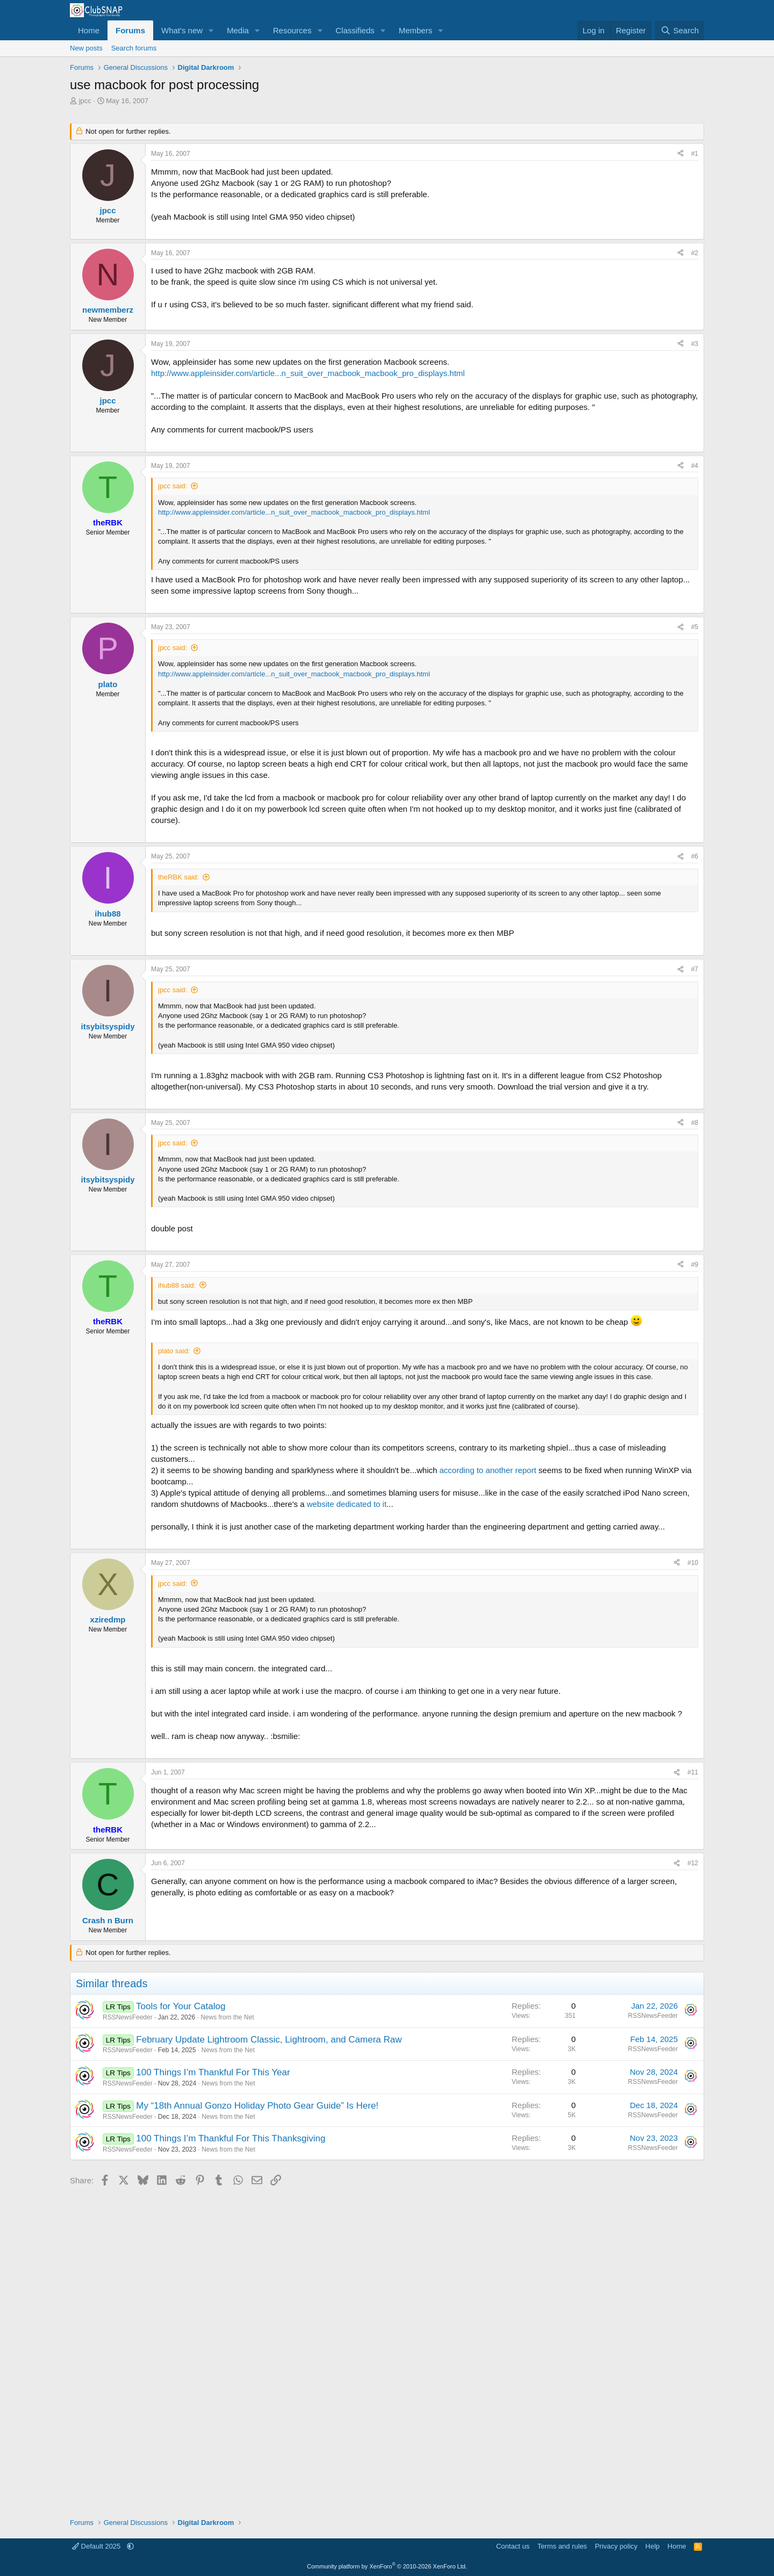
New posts (86, 48)
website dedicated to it (346, 1504)
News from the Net (227, 2017)
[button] (211, 30)
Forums (130, 30)
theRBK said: (178, 877)
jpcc (85, 101)
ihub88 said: (177, 1285)
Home (88, 30)
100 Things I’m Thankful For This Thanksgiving (230, 2138)
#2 (694, 253)
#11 (692, 1772)
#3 (694, 344)
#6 (694, 856)
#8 (694, 1123)
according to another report (488, 1470)
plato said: (174, 1351)
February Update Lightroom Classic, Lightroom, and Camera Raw (269, 2039)
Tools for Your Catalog (180, 2006)
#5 (694, 627)
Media (238, 30)
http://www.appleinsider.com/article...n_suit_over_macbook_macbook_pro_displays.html (308, 373)
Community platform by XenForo (387, 2566)
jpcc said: (172, 486)
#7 (694, 969)
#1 (694, 153)
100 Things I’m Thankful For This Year (213, 2072)
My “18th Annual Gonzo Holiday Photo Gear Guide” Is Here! (257, 2106)
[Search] (679, 30)
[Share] (680, 154)
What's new (182, 30)
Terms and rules (562, 2546)
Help (653, 2546)
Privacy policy (616, 2546)
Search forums (134, 48)
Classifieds (355, 30)
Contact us (512, 2546)
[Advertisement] (387, 2348)
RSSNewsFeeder (128, 2017)
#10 (692, 1563)
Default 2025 (97, 2546)
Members (416, 30)
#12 (692, 1863)
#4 (694, 466)
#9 (694, 1264)
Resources (292, 30)
